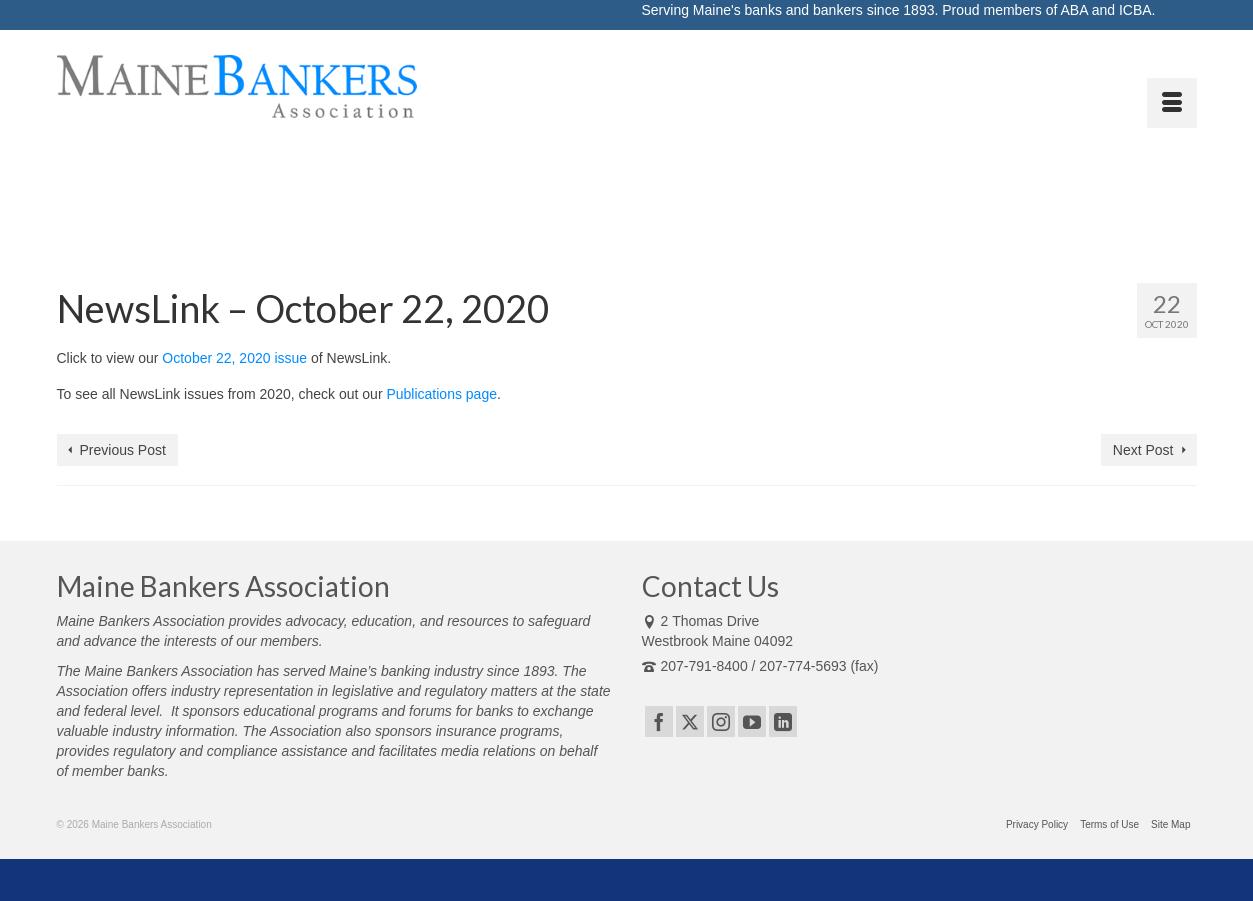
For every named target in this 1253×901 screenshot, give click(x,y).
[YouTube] (752, 721)
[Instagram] (721, 721)
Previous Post (123, 450)
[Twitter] (690, 721)
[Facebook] (659, 721)
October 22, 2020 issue (234, 358)
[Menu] (1172, 103)
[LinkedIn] (783, 721)
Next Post (1143, 450)
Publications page (441, 394)
